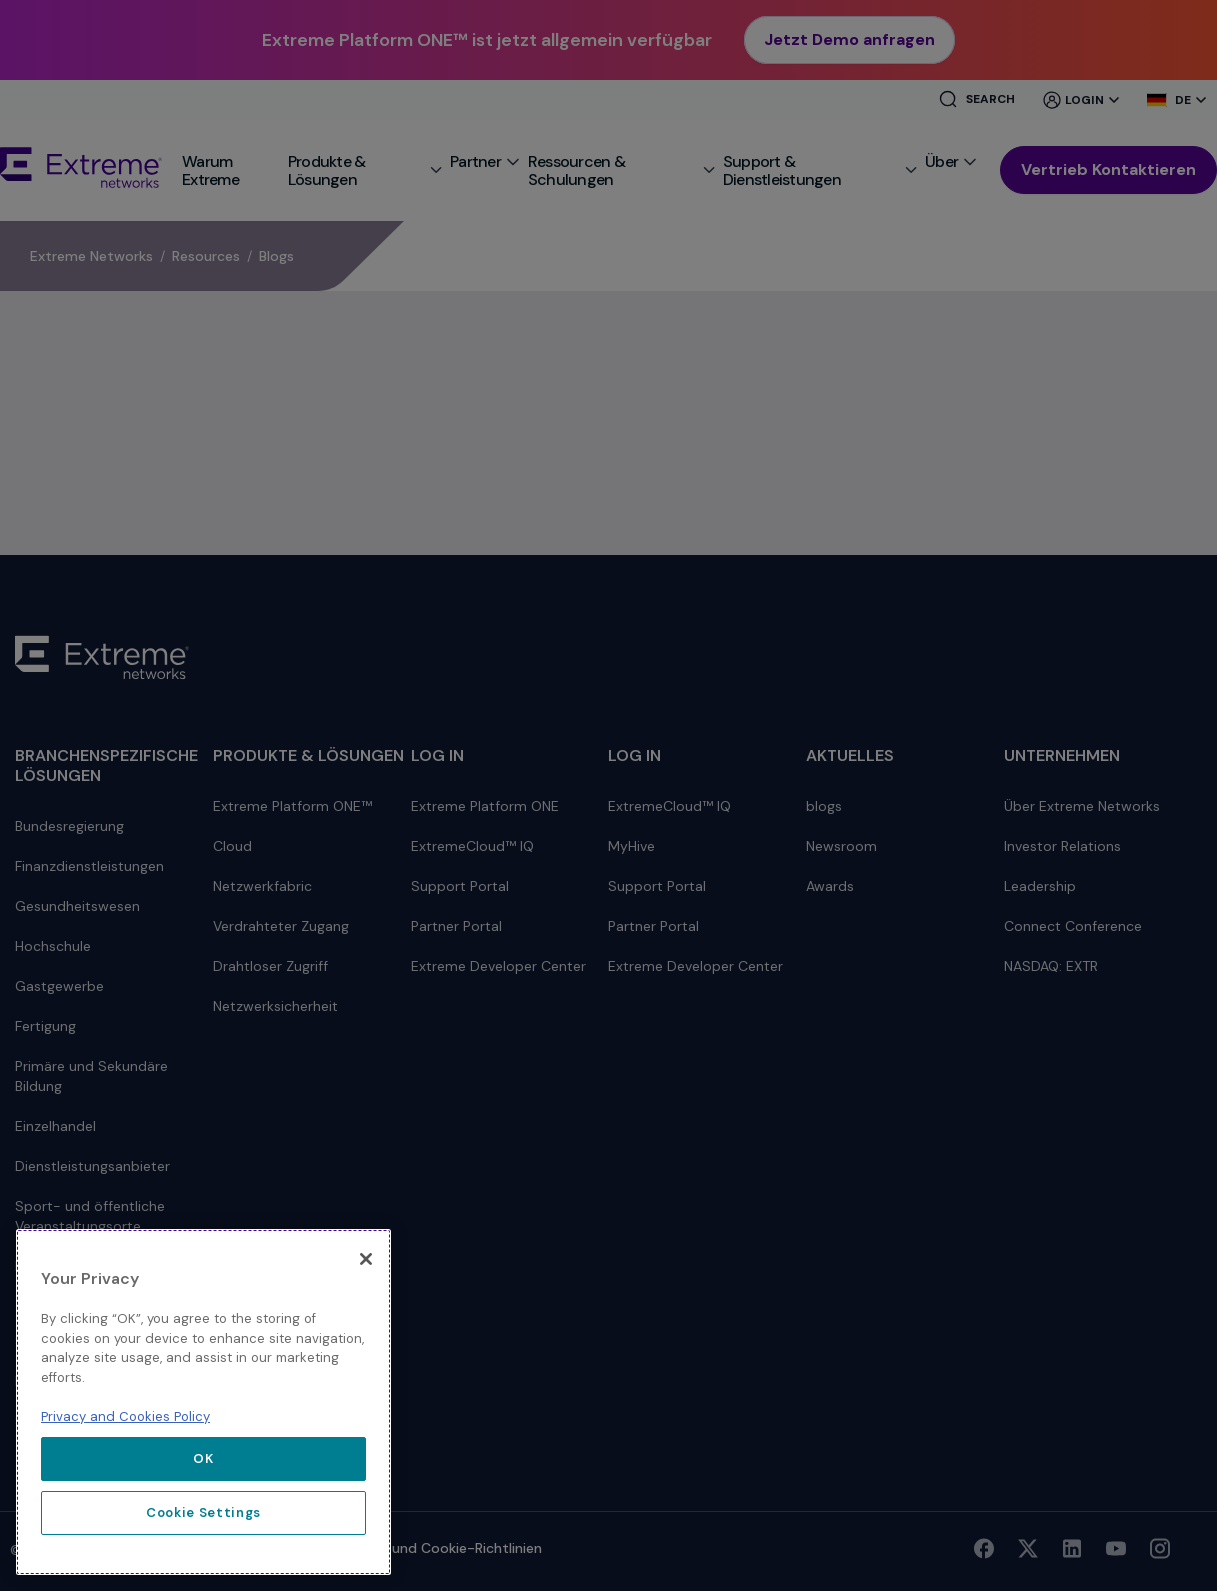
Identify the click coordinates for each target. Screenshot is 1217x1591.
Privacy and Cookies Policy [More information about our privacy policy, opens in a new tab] (125, 1416)
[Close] (366, 1259)
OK (203, 1458)
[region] (203, 1402)
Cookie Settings (203, 1512)
